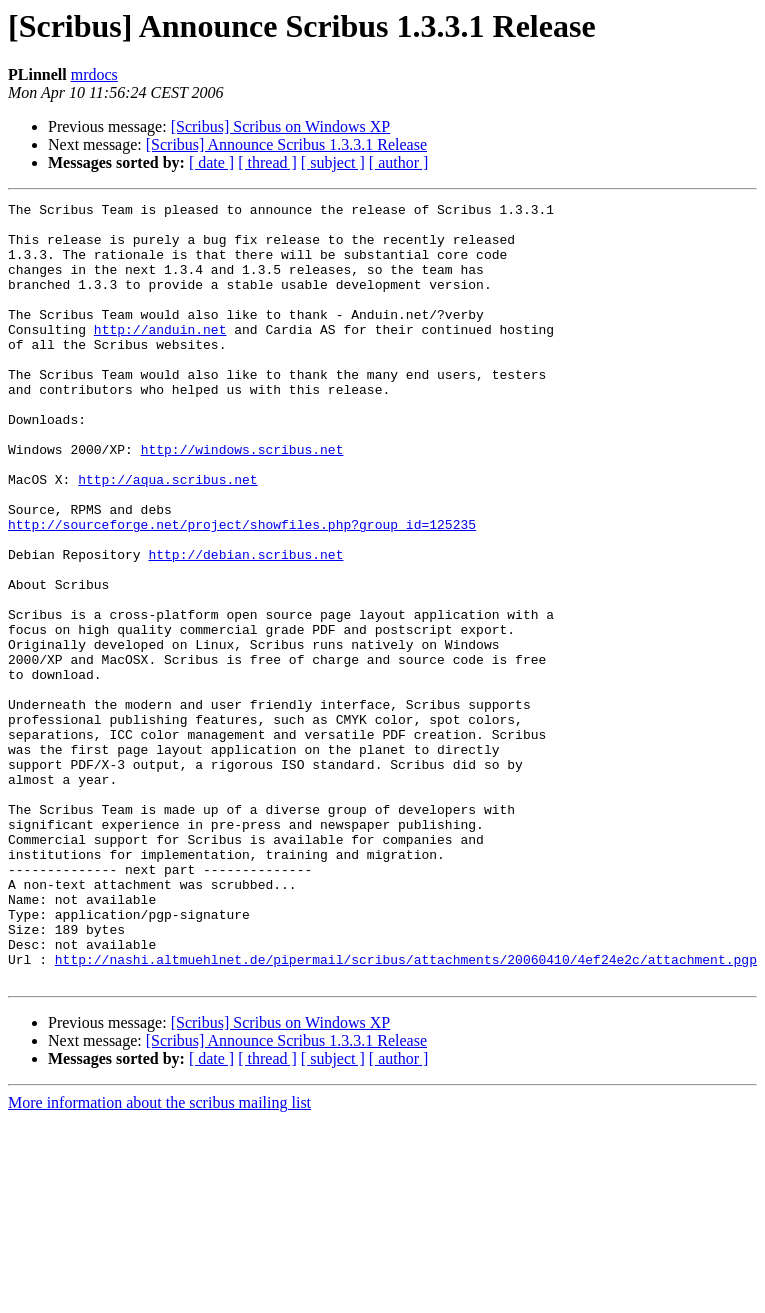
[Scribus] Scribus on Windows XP (281, 126)
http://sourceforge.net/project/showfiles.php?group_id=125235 (242, 590)
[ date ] (211, 162)
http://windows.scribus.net (242, 500)
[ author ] (399, 162)
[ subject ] (333, 162)
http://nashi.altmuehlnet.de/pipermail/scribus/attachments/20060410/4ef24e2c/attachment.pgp (406, 1112)
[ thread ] (267, 162)
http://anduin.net (160, 356)
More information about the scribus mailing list (159, 1258)
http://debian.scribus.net (245, 626)
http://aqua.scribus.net (167, 536)
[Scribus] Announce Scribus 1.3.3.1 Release (286, 144)
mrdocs (94, 74)
